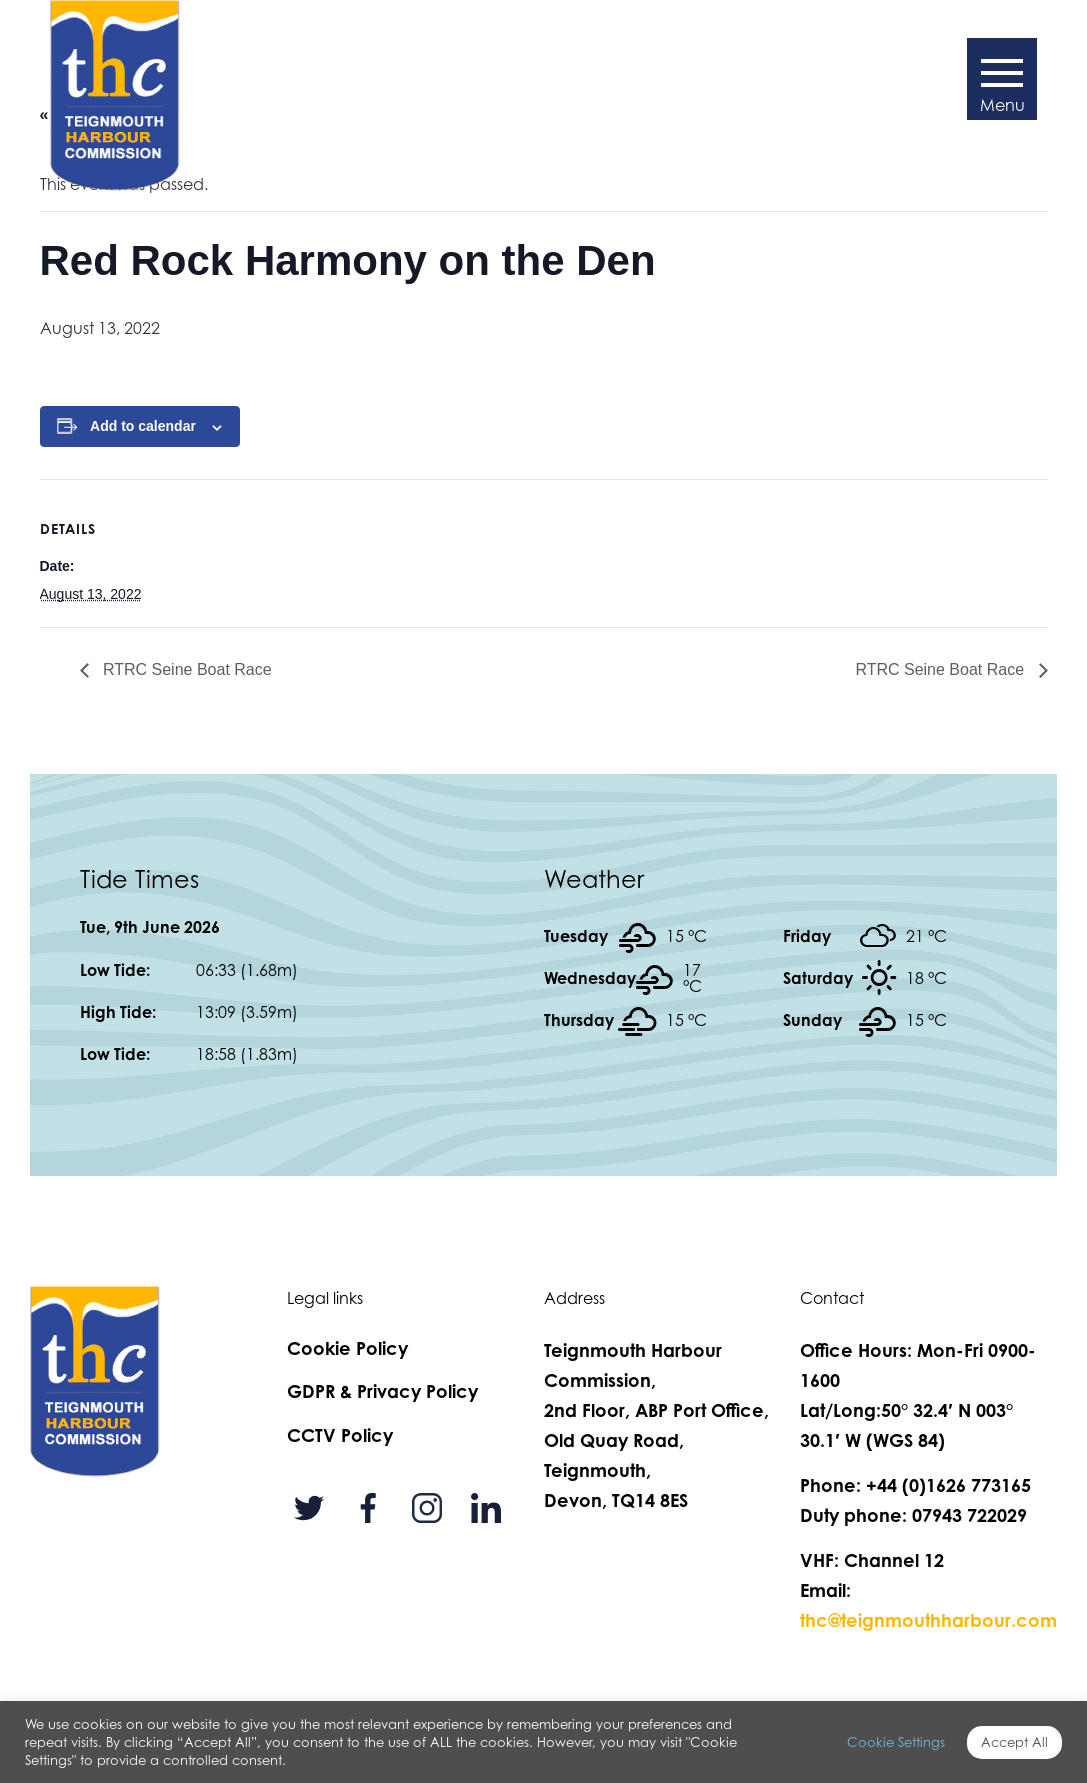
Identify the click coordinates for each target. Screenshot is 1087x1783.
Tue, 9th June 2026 (150, 927)
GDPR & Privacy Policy (382, 1391)
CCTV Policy (340, 1435)
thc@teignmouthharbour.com (928, 1620)
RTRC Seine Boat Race (185, 669)
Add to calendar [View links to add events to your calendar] (143, 426)
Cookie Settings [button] (896, 1742)
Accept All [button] (1014, 1742)
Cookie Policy (347, 1348)
